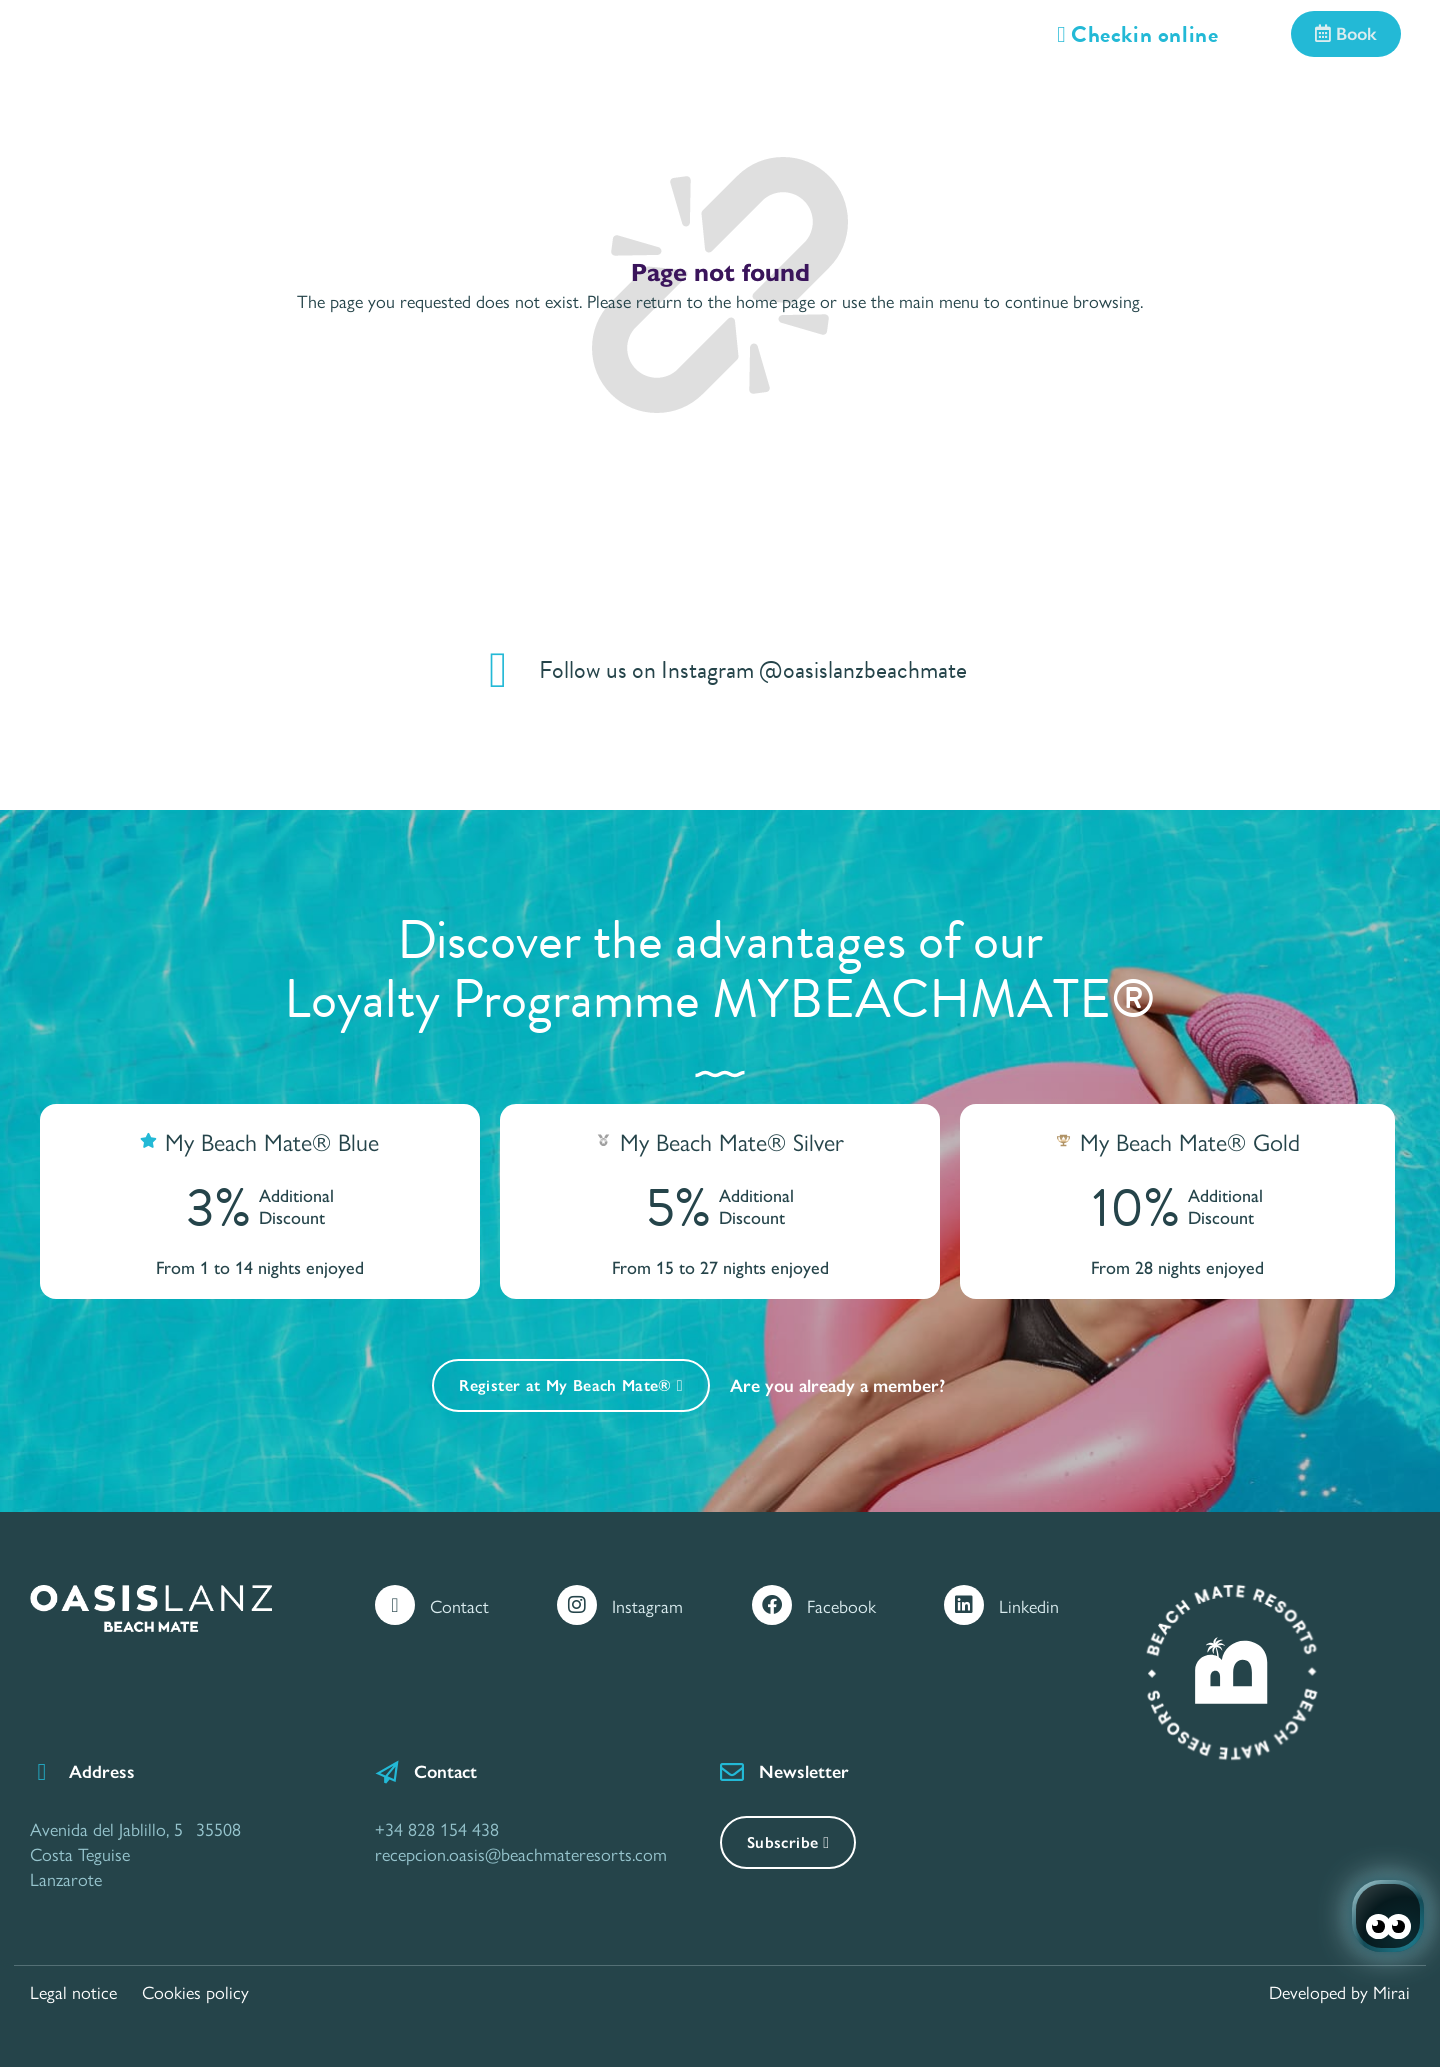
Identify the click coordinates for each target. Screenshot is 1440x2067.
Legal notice (73, 1991)
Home (141, 101)
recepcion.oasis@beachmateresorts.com (521, 1853)
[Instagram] (577, 1605)
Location (979, 101)
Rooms (268, 101)
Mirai (1391, 1991)
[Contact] (395, 1605)
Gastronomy (815, 101)
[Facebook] (772, 1605)
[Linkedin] (964, 1605)
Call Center (1273, 101)
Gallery (1119, 101)
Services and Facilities (466, 101)
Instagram (647, 1605)
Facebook (841, 1605)
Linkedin (1029, 1605)
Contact (459, 1605)
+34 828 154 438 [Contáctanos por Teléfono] (437, 1828)
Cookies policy (195, 1991)
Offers (662, 101)
